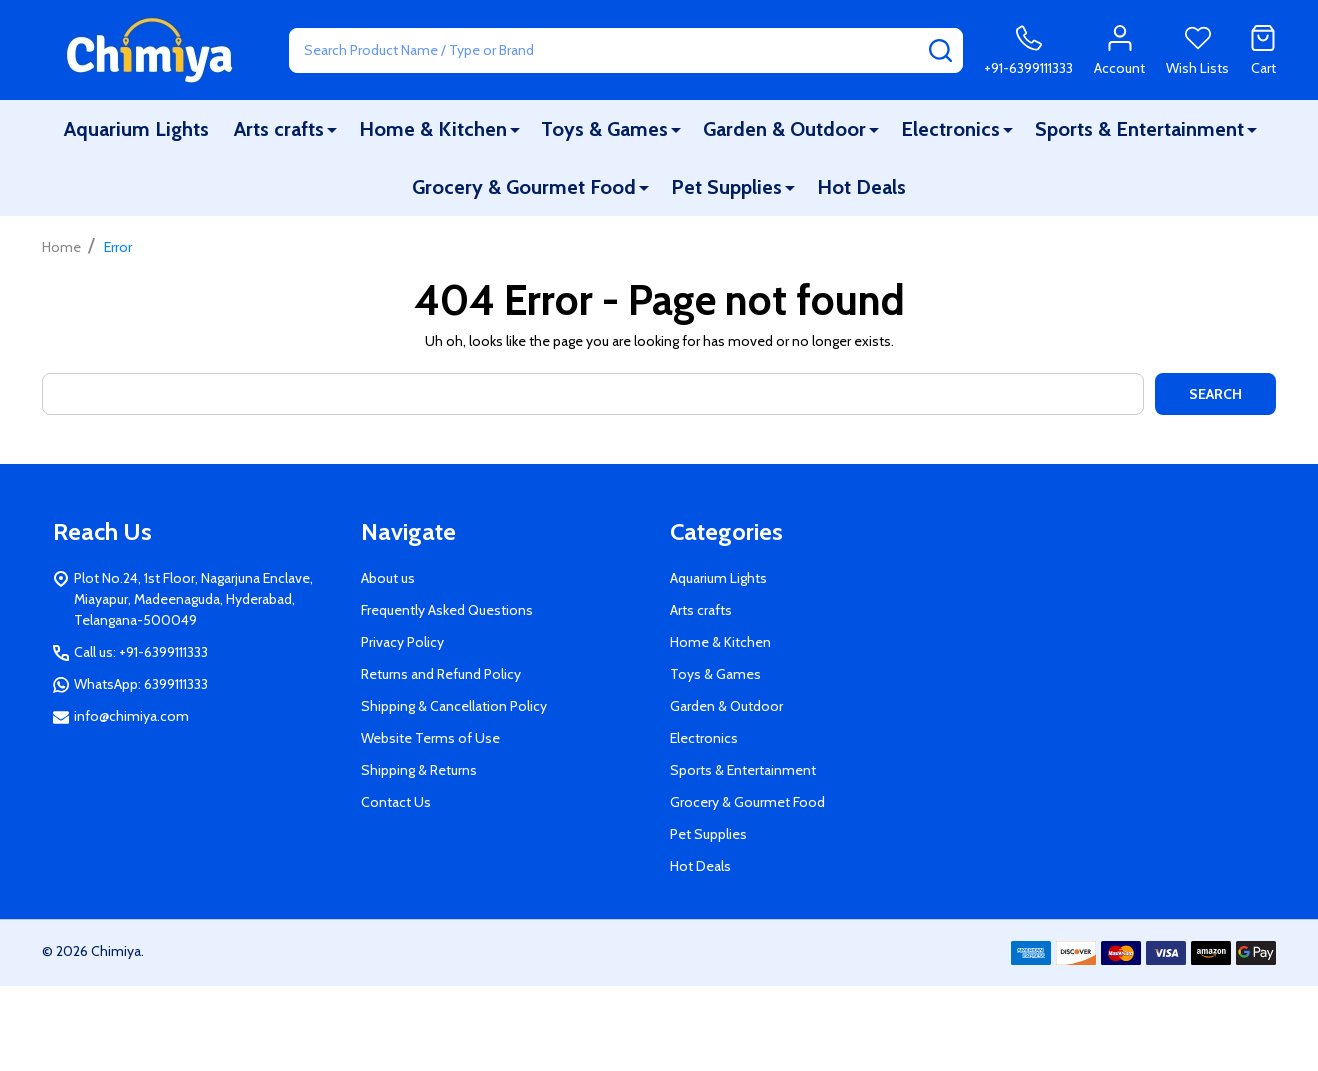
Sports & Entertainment (1139, 129)
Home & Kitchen (433, 129)
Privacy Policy (402, 642)
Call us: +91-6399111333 (141, 652)
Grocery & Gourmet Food (524, 187)
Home (61, 247)
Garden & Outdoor (784, 129)
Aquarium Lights (136, 129)
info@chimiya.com (131, 716)
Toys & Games (604, 129)
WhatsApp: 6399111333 (141, 684)
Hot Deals (861, 187)
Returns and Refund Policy (441, 674)
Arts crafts (279, 129)
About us (388, 578)
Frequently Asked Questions (447, 610)
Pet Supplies (726, 187)
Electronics (950, 129)
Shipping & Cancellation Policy (454, 706)
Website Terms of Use (430, 738)
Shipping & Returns (419, 770)
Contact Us (396, 802)
